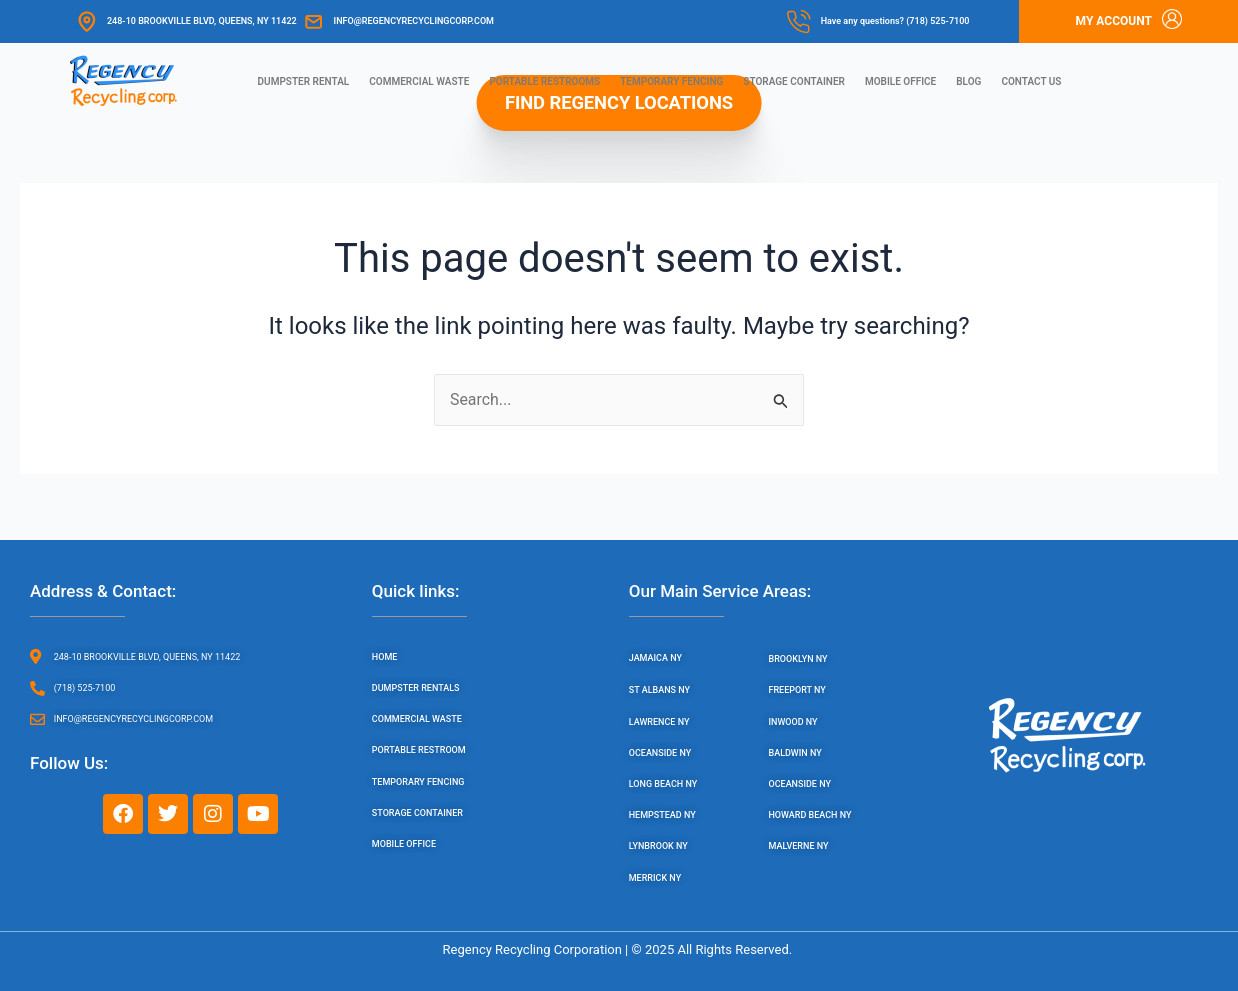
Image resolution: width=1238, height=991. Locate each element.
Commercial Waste (419, 81)
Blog (968, 81)
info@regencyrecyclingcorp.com (414, 21)
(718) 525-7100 (937, 21)
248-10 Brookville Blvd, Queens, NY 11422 (202, 21)
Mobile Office (900, 81)
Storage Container (794, 81)
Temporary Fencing (671, 81)
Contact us (1031, 81)
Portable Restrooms (544, 81)
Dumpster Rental (304, 81)
